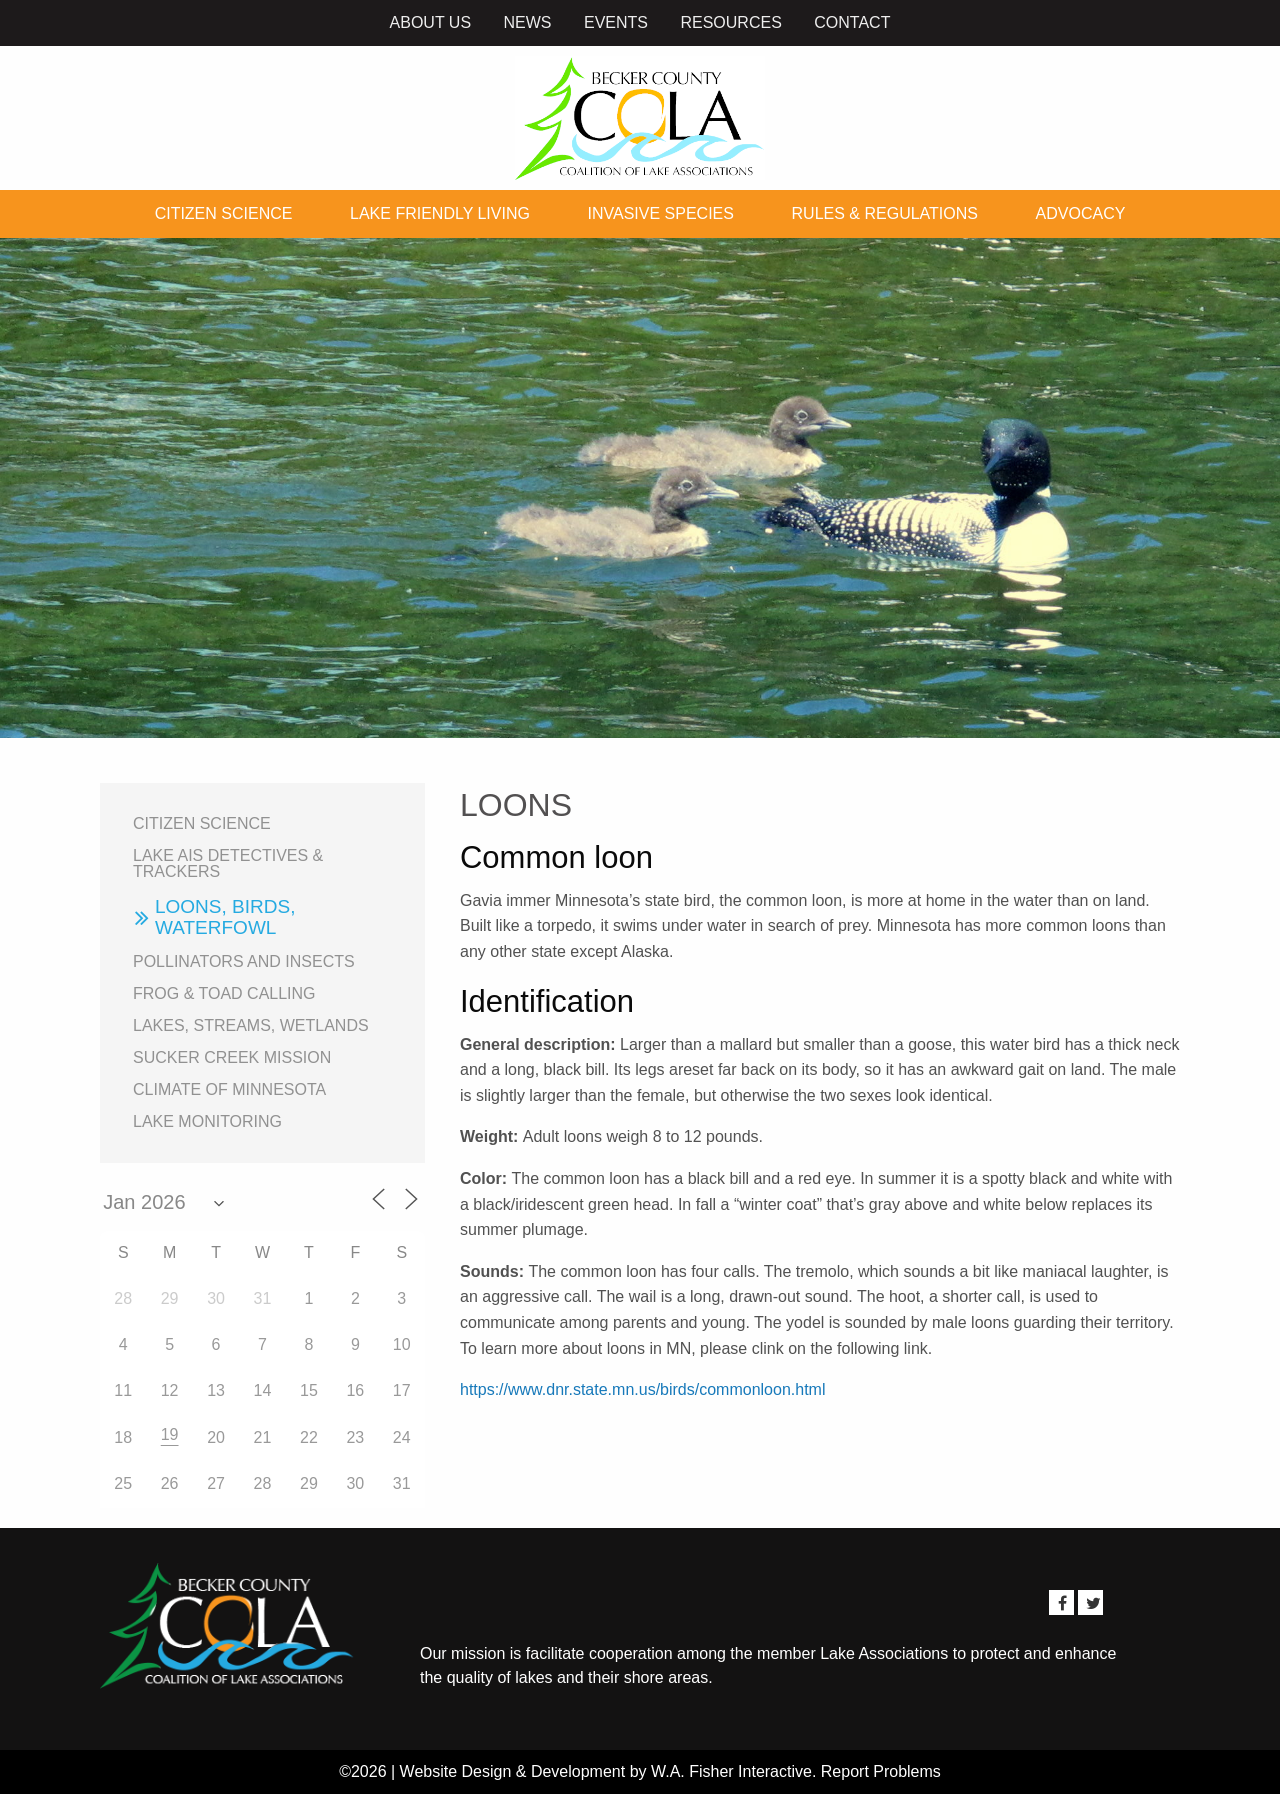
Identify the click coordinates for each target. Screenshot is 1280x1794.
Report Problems (881, 1771)
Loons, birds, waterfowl (225, 917)
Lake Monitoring (207, 1121)
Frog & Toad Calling (224, 993)
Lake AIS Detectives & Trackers (228, 863)
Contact (852, 22)
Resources (730, 22)
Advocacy (1081, 213)
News (528, 22)
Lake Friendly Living (440, 213)
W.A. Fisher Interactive (731, 1771)
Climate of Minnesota (229, 1089)
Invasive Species (661, 213)
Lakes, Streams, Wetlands (251, 1025)
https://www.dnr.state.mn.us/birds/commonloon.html (642, 1389)
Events (616, 22)
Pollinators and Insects (244, 961)
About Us (431, 22)
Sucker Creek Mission (232, 1057)
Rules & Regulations (885, 213)
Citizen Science (224, 213)
